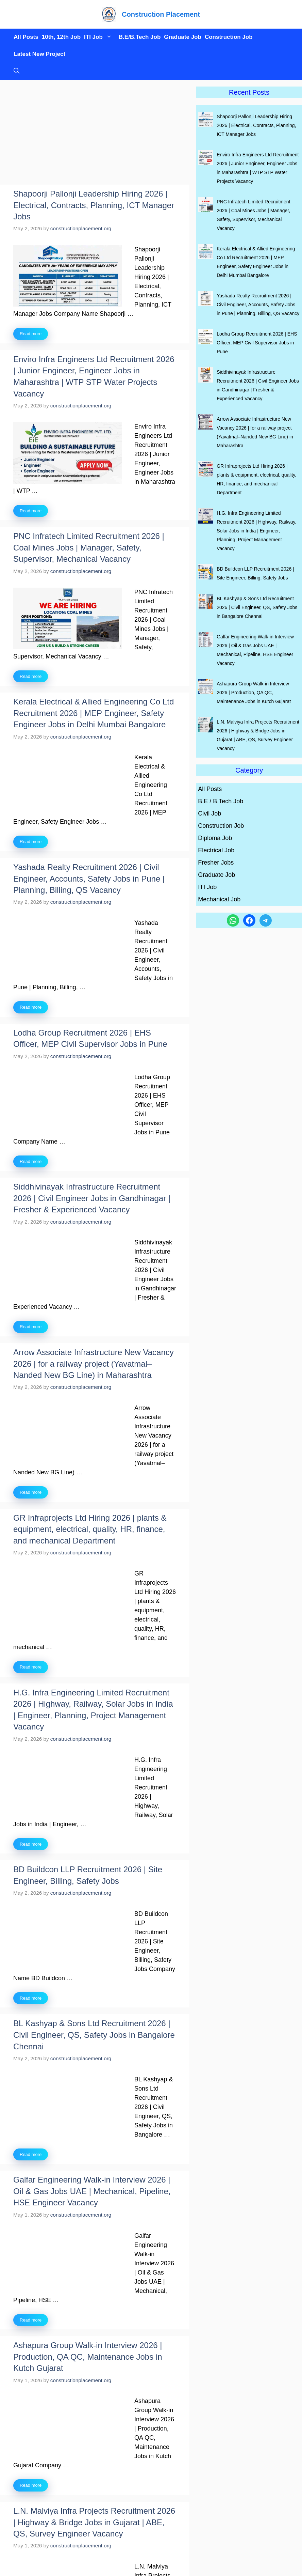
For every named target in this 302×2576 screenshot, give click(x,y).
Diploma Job (215, 838)
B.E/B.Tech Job (140, 37)
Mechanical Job (219, 899)
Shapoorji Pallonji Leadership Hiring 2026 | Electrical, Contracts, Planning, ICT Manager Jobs (93, 205)
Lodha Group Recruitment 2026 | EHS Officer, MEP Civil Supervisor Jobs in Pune (257, 342)
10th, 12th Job (61, 37)
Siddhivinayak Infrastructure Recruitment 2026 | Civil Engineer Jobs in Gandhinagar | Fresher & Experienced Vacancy (91, 1198)
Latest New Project (39, 54)
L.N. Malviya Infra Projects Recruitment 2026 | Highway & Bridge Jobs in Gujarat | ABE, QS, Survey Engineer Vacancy (94, 2522)
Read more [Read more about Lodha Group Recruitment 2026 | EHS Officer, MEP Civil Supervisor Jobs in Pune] (30, 1161)
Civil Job (209, 813)
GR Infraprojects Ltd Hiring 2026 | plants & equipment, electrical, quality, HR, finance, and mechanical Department (89, 1529)
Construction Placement (161, 14)
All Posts (26, 37)
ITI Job (99, 37)
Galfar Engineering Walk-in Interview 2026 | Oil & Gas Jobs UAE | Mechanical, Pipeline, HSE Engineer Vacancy (91, 2191)
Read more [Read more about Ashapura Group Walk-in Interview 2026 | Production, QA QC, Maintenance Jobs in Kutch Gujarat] (30, 2485)
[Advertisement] (94, 134)
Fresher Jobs (216, 862)
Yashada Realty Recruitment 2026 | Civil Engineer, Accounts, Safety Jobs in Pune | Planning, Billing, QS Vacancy (89, 879)
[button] (14, 71)
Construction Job (229, 37)
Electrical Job (216, 850)
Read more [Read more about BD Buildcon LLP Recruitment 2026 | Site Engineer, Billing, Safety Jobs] (30, 1998)
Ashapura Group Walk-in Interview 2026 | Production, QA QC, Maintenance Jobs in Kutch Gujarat (87, 2357)
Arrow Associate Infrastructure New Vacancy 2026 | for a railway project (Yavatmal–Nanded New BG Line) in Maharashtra (93, 1364)
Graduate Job (182, 37)
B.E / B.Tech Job (220, 801)
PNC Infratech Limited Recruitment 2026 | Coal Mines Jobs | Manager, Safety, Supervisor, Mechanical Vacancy (88, 547)
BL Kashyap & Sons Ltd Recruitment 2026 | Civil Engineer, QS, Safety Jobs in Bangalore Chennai (94, 2035)
